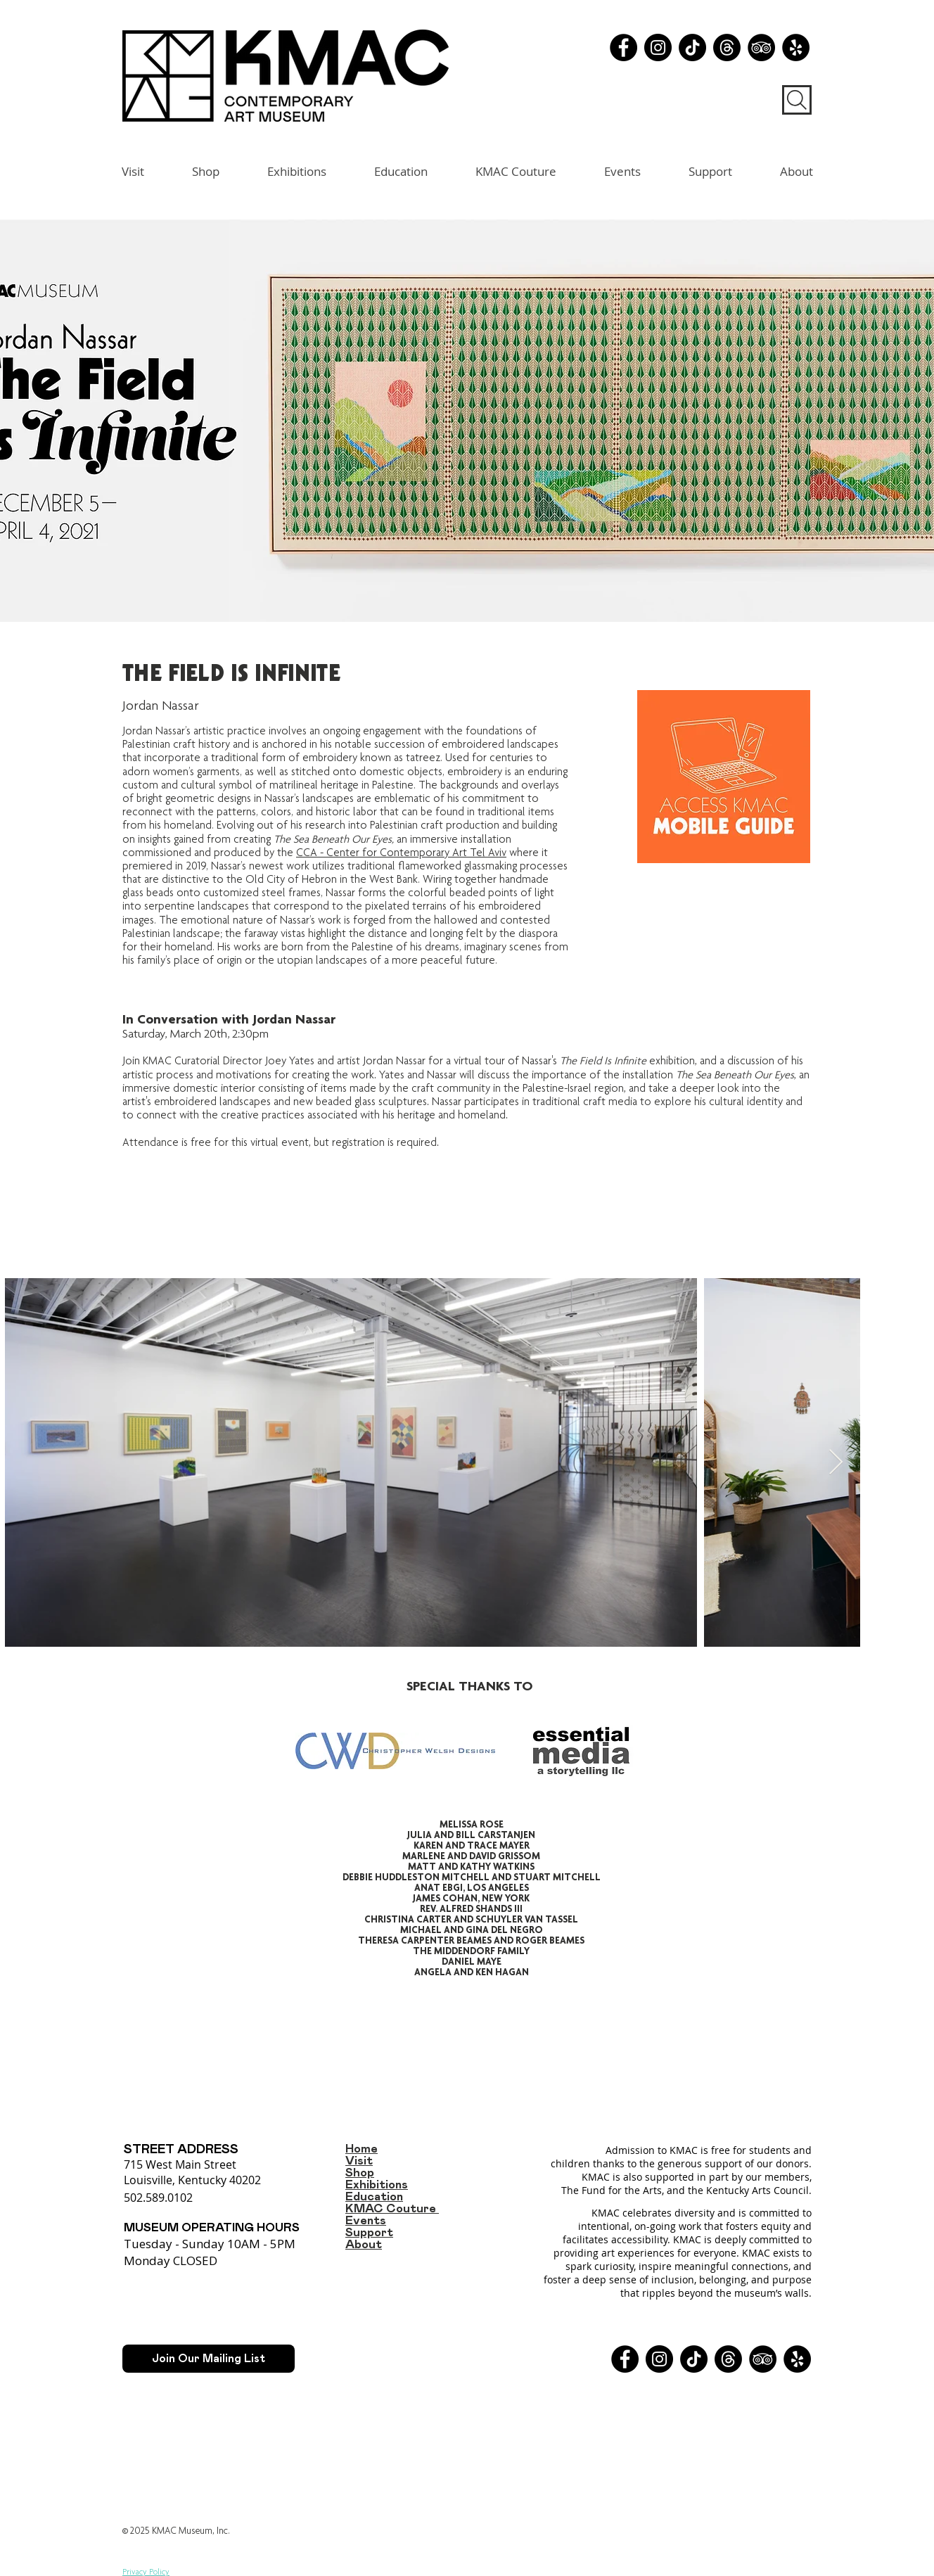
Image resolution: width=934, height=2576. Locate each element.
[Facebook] (623, 47)
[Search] (797, 100)
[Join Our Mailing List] (208, 2359)
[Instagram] (658, 47)
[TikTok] (692, 47)
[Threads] (727, 47)
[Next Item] (836, 1463)
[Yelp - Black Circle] (796, 47)
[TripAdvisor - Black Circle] (761, 47)
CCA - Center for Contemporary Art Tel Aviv (401, 853)
